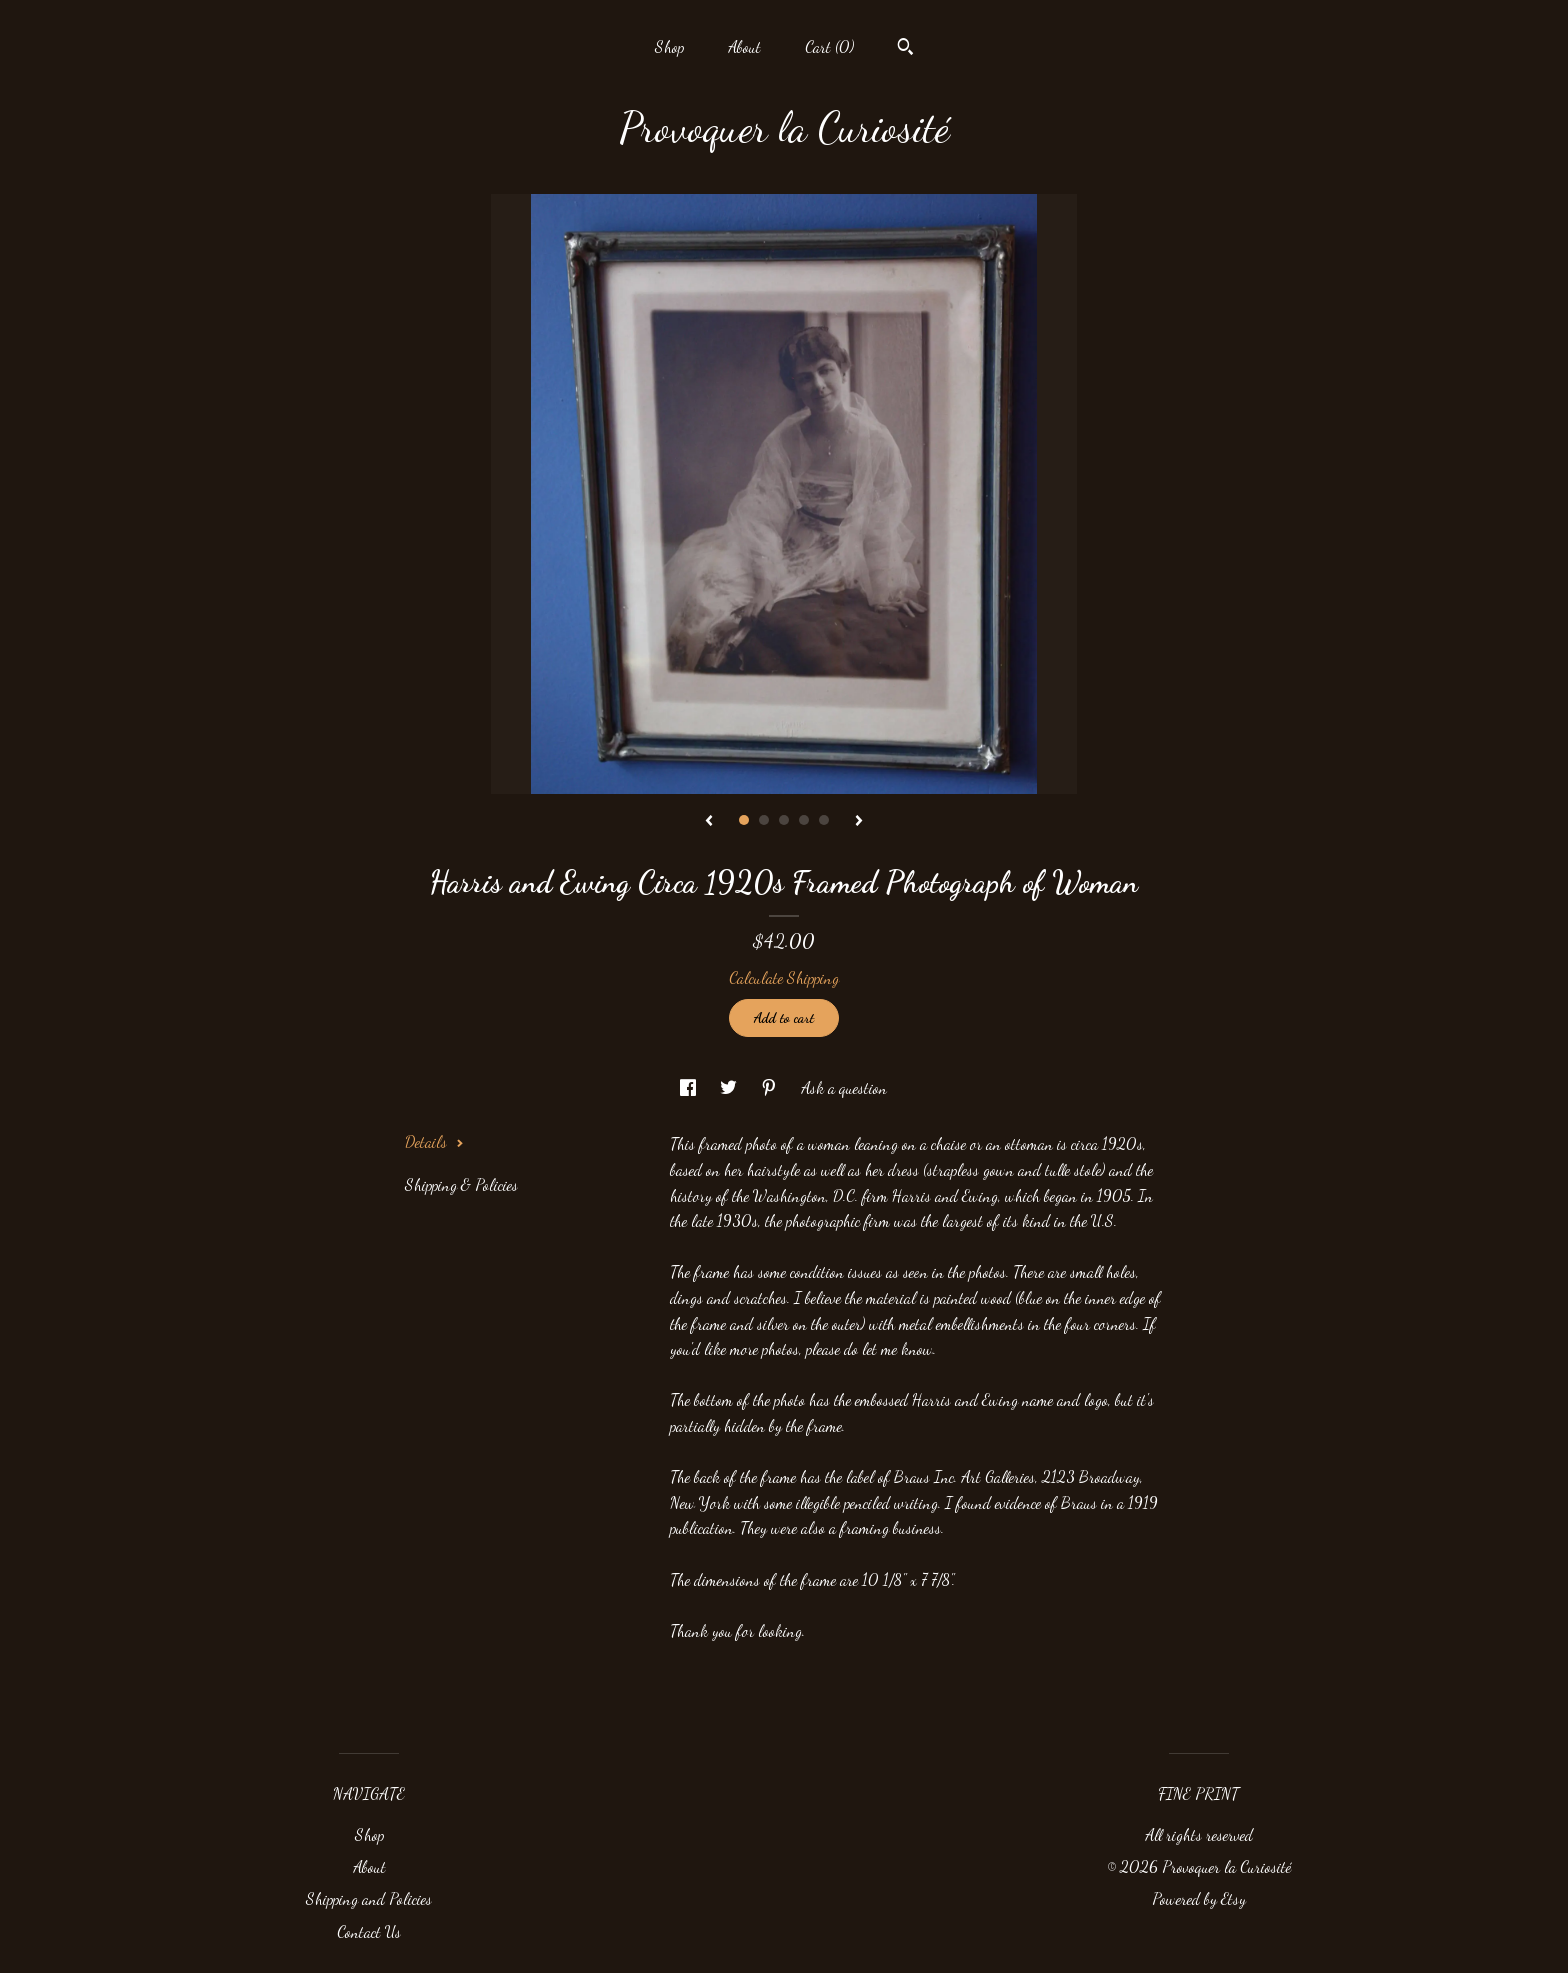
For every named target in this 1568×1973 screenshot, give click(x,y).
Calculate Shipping (784, 977)
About (744, 46)
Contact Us (369, 1931)
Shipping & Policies (461, 1184)
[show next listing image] (859, 822)
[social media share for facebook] (690, 1087)
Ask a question (844, 1087)
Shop (669, 46)
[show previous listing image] (709, 822)
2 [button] (764, 820)
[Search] (905, 49)
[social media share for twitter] (730, 1087)
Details (434, 1141)
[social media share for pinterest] (771, 1087)
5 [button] (824, 820)
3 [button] (784, 820)
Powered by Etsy (1199, 1898)
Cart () (829, 46)
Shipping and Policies (369, 1898)
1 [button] (744, 820)
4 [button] (804, 820)
